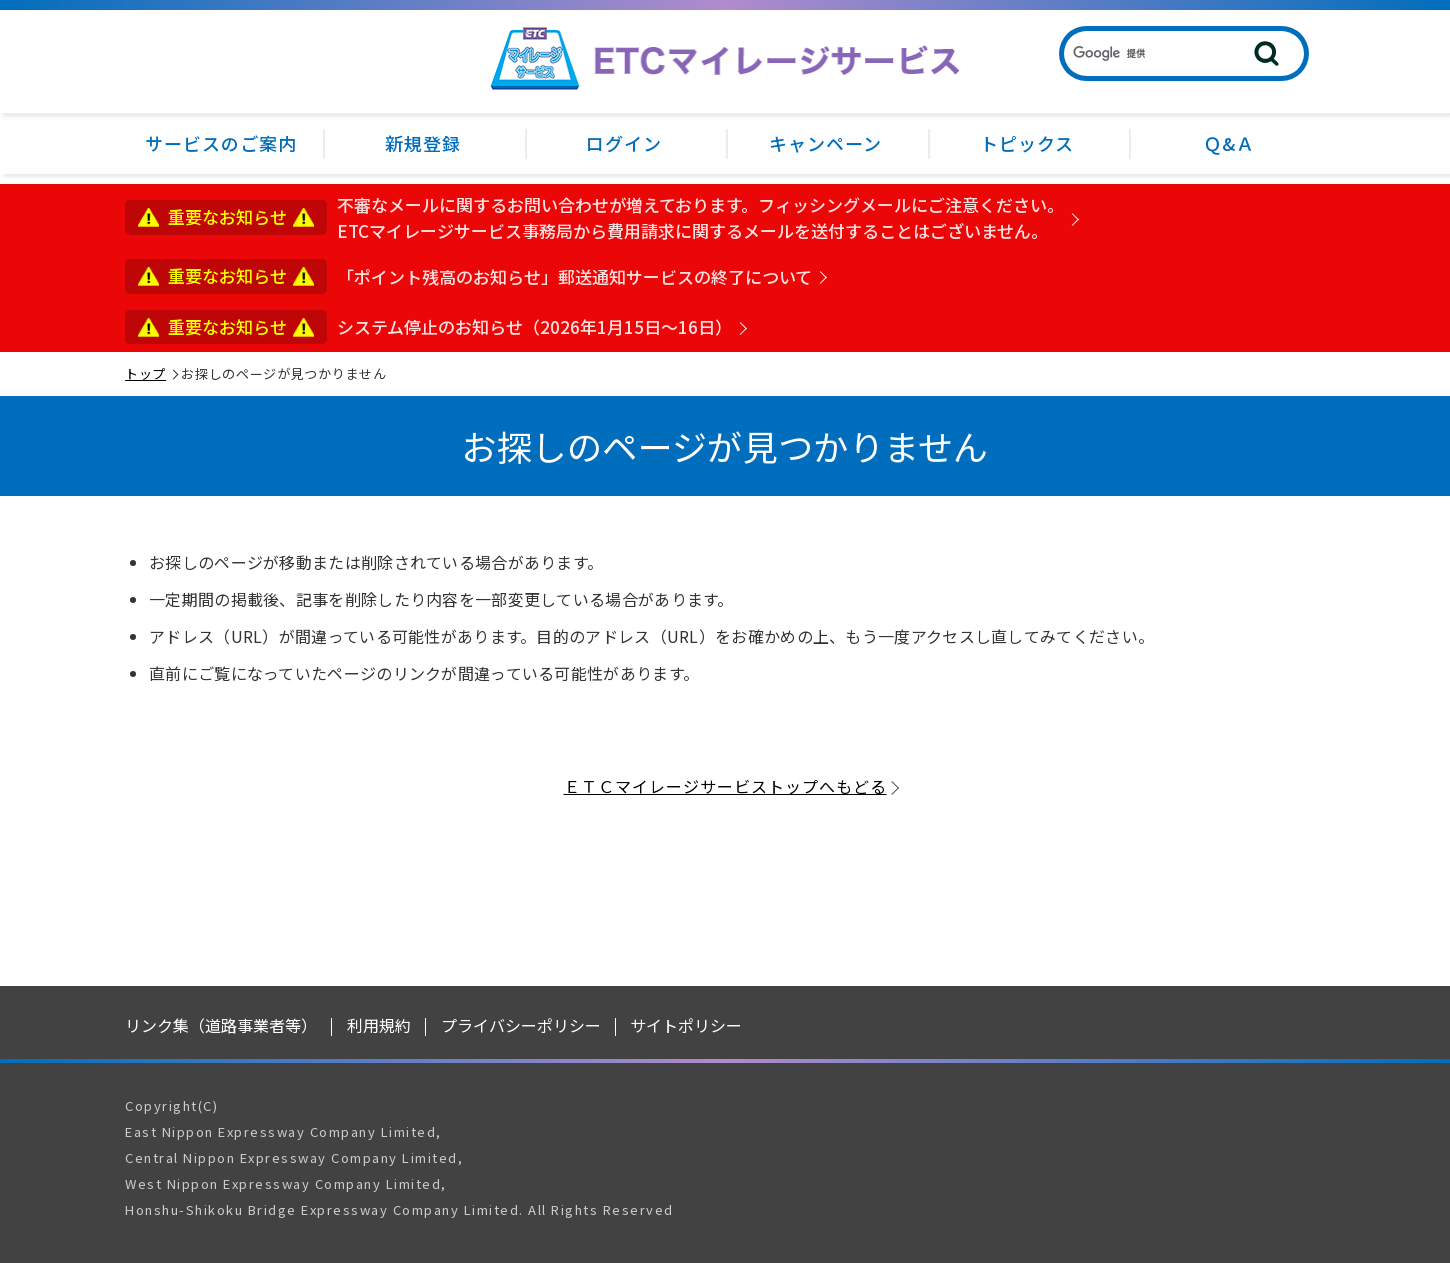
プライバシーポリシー (521, 1025)
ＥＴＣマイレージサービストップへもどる (725, 786)
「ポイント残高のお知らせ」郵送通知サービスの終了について (574, 276)
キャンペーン (825, 143)
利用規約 (379, 1025)
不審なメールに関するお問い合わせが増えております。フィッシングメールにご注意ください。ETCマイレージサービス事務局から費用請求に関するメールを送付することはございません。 (700, 217)
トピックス (1027, 143)
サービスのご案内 (221, 143)
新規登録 (423, 143)
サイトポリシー (686, 1025)
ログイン (624, 143)
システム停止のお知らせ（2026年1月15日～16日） (534, 326)
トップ (145, 373)
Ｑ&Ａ (1229, 143)
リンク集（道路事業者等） (221, 1025)
